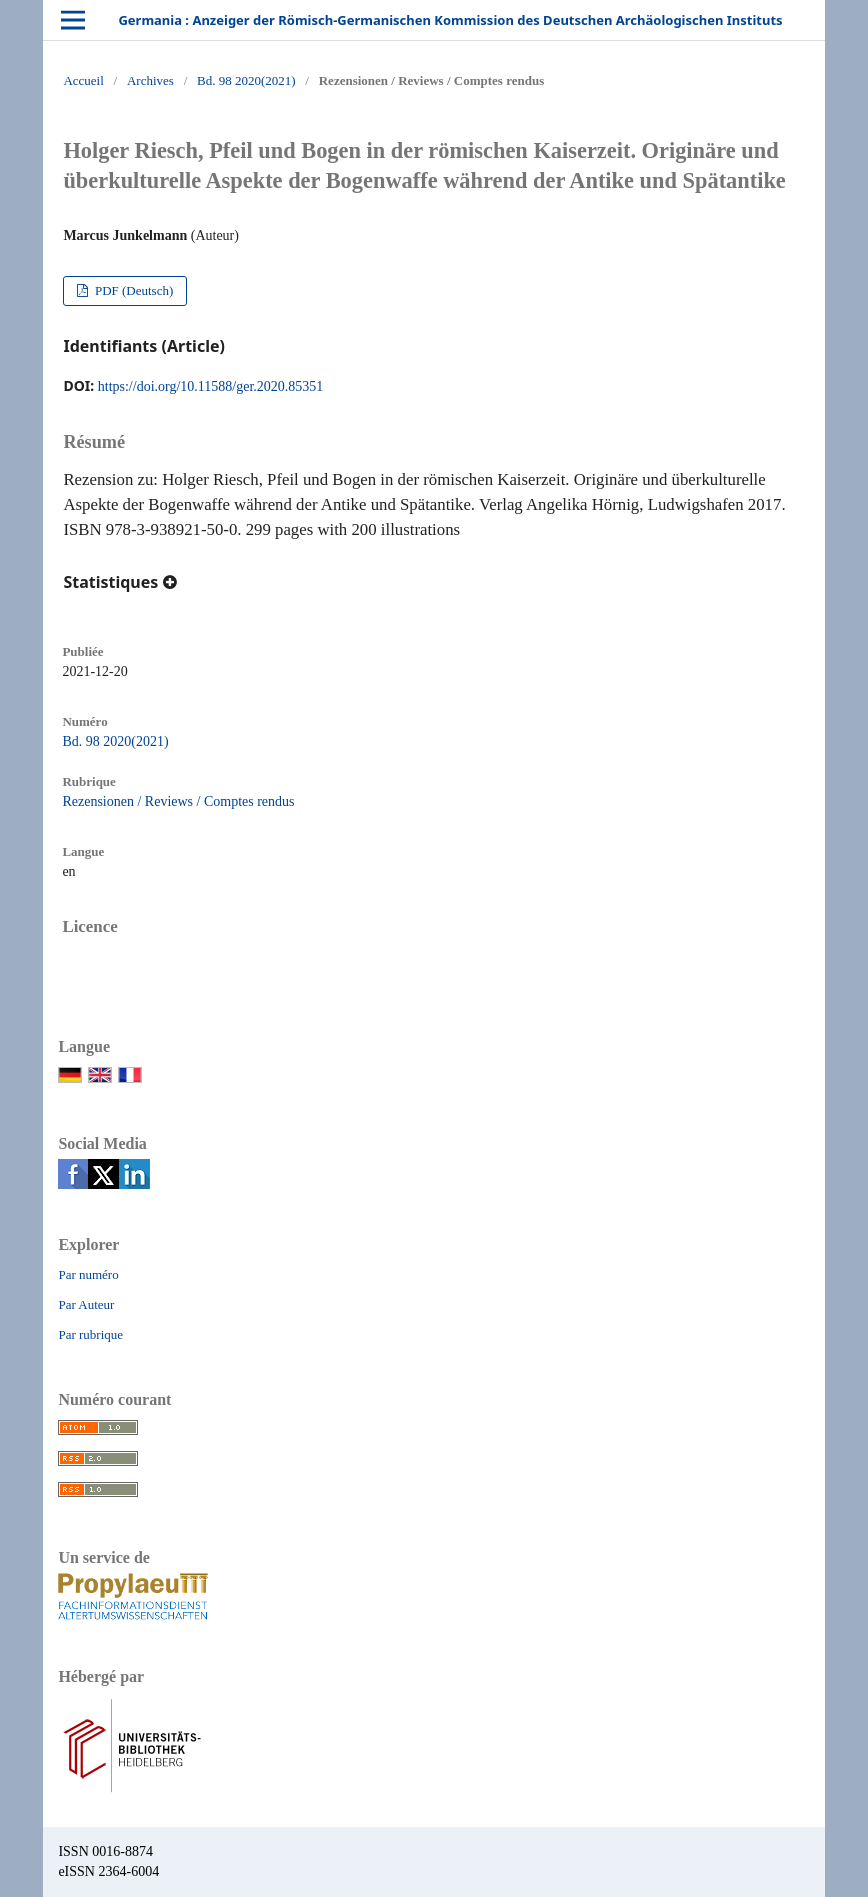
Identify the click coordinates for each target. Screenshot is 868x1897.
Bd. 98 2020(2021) (246, 80)
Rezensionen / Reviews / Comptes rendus (178, 801)
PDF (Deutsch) (133, 290)
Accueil (83, 80)
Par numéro (88, 1274)
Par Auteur (86, 1304)
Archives (150, 80)
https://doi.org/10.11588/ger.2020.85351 (211, 386)
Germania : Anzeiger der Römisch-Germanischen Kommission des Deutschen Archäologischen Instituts (450, 20)
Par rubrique (90, 1334)
